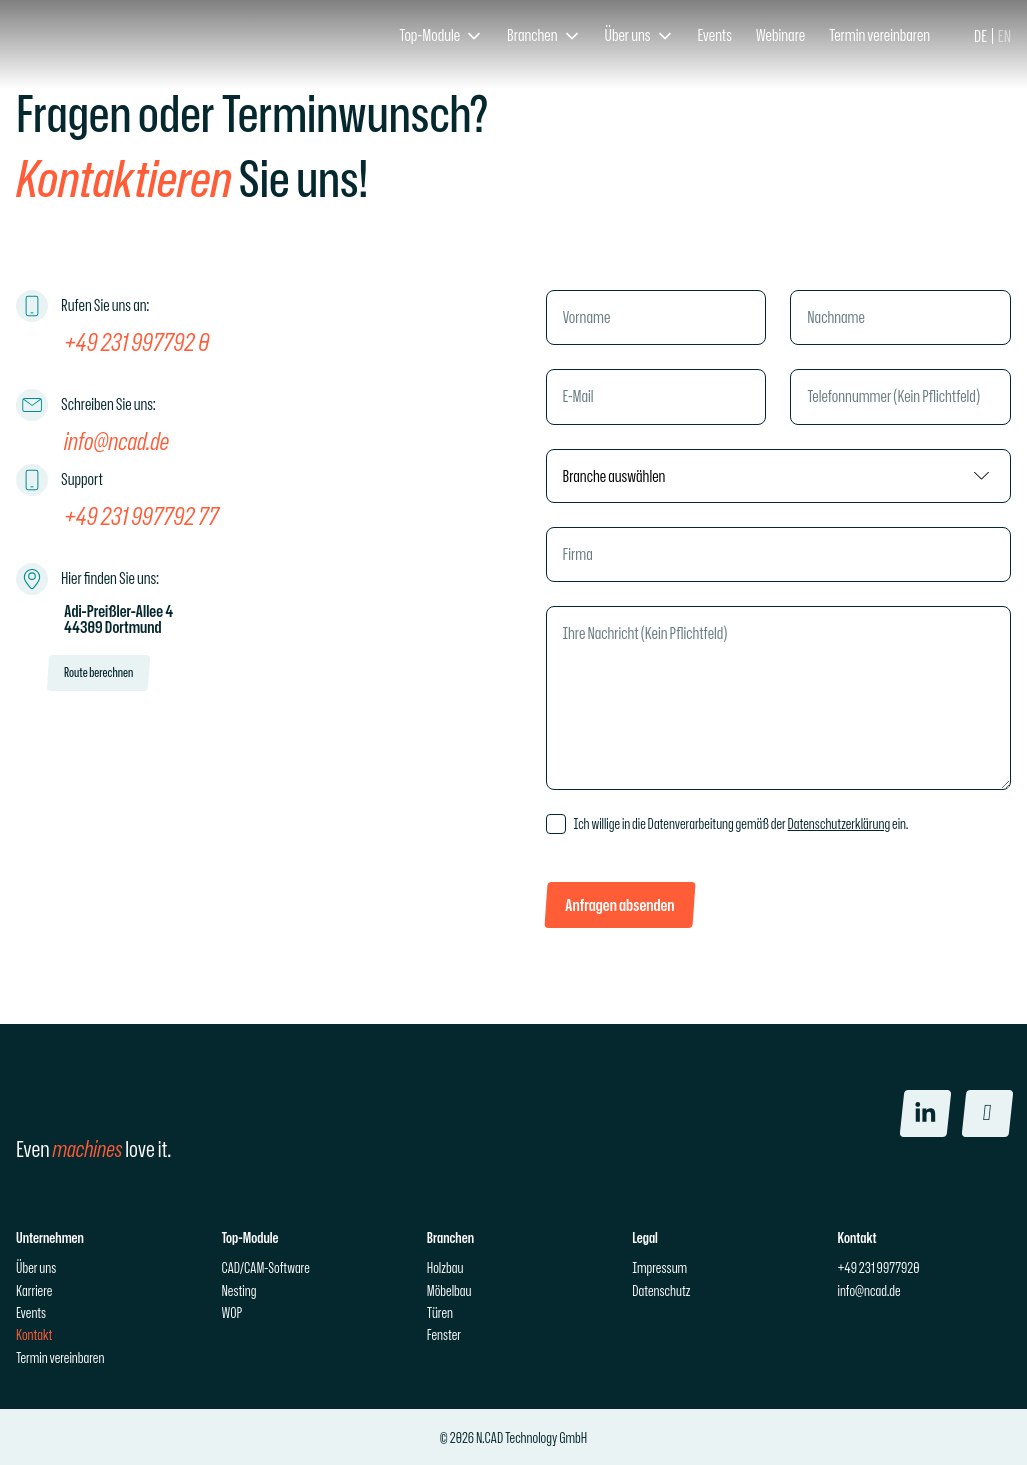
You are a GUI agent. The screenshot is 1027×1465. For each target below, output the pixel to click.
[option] (1004, 36)
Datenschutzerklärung (839, 823)
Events (31, 1312)
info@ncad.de (116, 440)
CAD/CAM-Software (265, 1267)
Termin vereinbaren (60, 1357)
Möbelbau (449, 1289)
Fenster (444, 1334)
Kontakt (34, 1334)
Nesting (238, 1289)
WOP (231, 1312)
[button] (441, 36)
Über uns (36, 1267)
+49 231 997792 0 (136, 341)
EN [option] (1004, 36)
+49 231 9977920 (879, 1267)
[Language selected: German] (992, 36)
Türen (440, 1312)
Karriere (34, 1289)
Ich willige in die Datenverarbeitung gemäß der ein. (741, 823)
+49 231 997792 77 (141, 515)
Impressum (659, 1267)
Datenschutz (661, 1289)
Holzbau (445, 1267)
